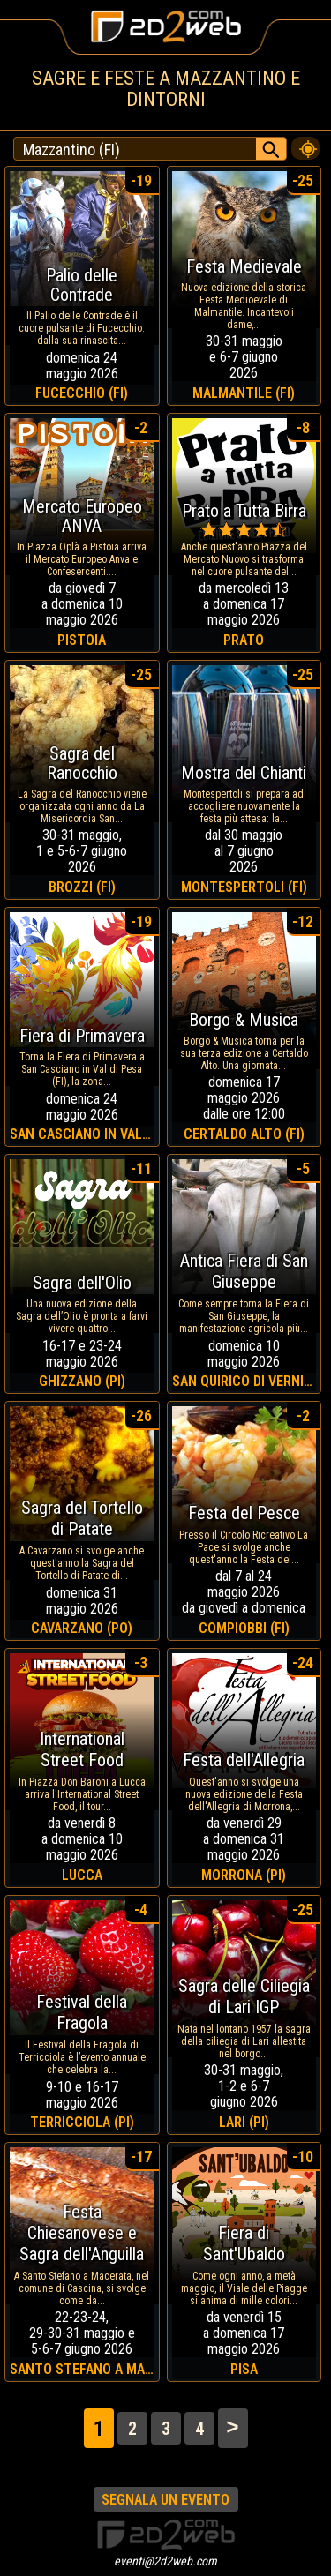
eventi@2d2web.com (165, 2561)
